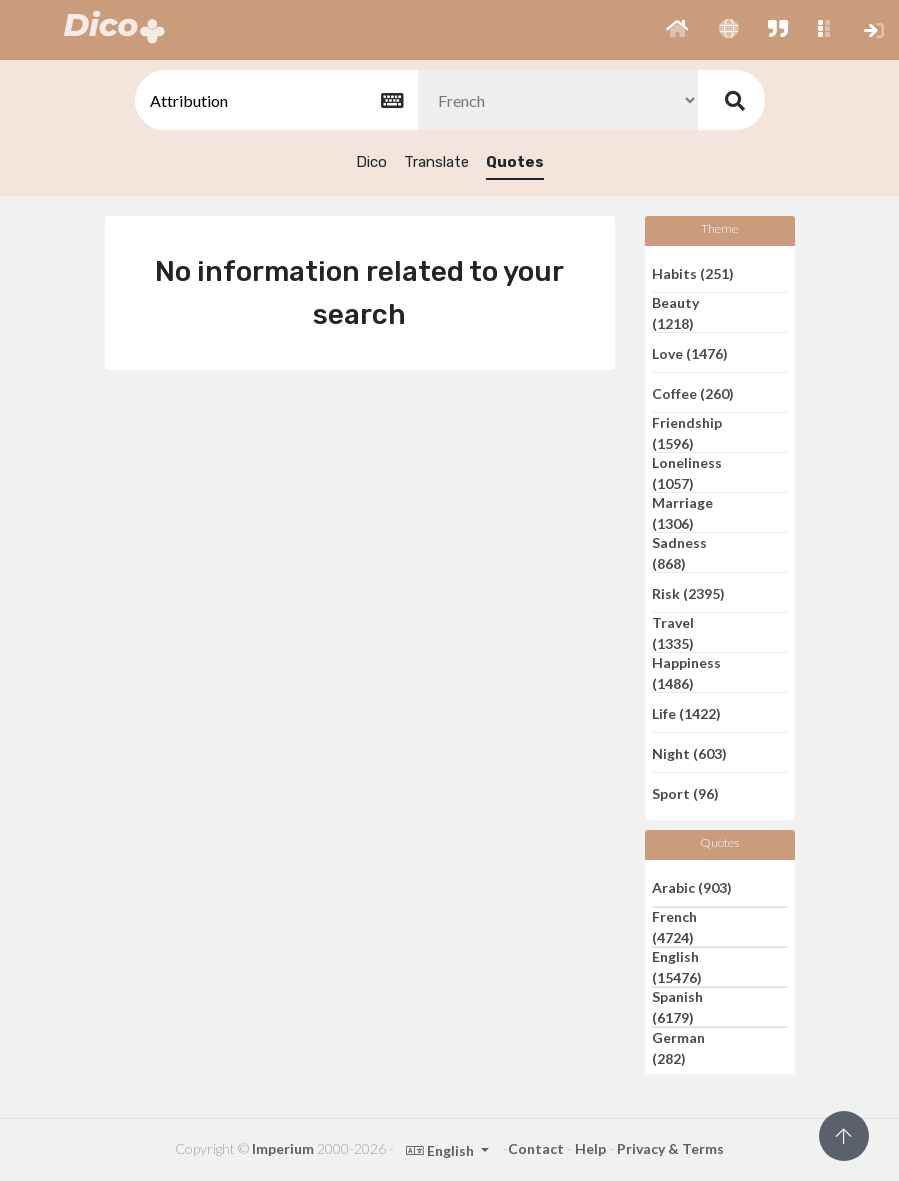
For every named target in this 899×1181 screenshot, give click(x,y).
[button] (677, 30)
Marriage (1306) (682, 513)
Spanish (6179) (677, 1007)
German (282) (678, 1048)
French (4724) (674, 927)
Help (590, 1148)
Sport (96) (685, 793)
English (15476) (677, 967)
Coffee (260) (693, 392)
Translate (436, 162)
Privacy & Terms (670, 1148)
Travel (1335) (673, 633)
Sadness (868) (679, 553)
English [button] (441, 1150)
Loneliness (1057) (687, 473)
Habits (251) (693, 272)
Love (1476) (690, 352)
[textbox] (275, 100)
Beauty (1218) (675, 313)
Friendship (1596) (687, 433)
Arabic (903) (692, 886)
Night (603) (689, 752)
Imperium (283, 1148)
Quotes (515, 162)
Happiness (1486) (686, 673)
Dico (371, 162)
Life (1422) (686, 712)
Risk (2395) (688, 592)
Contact (536, 1148)
